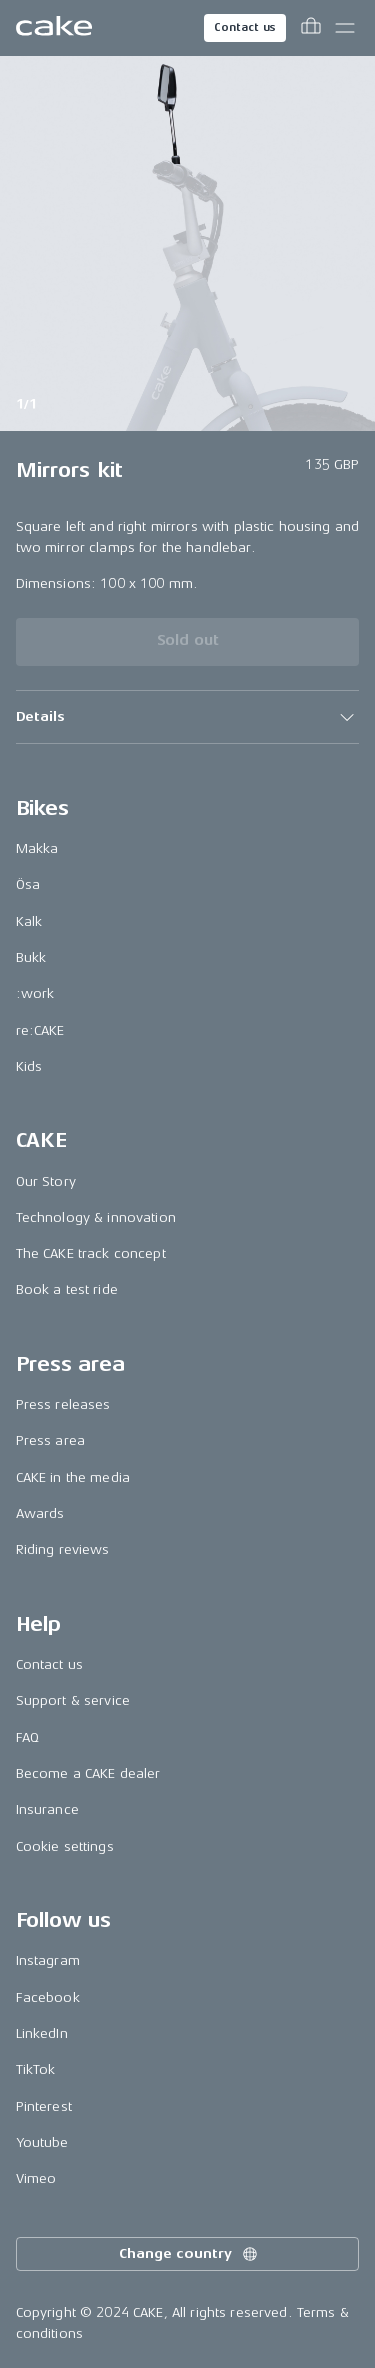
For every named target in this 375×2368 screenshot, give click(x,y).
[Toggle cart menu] (311, 28)
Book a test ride (67, 1289)
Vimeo (36, 2178)
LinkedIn (42, 2033)
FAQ (27, 1737)
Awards (40, 1513)
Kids (29, 1066)
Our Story (46, 1181)
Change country (189, 2254)
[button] (188, 717)
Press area (50, 1440)
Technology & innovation (96, 1217)
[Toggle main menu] (345, 28)
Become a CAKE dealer (88, 1773)
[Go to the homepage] (54, 28)
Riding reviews (63, 1549)
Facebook (48, 1997)
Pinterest (44, 2106)
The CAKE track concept (91, 1253)
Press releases (63, 1404)
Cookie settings (65, 1846)
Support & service (73, 1700)
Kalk (29, 921)
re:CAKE (40, 1030)
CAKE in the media (73, 1477)
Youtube (42, 2142)
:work (35, 993)
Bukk (31, 957)
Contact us (245, 27)
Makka (37, 848)
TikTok (36, 2069)
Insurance (47, 1809)
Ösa (28, 884)
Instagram (48, 1960)
